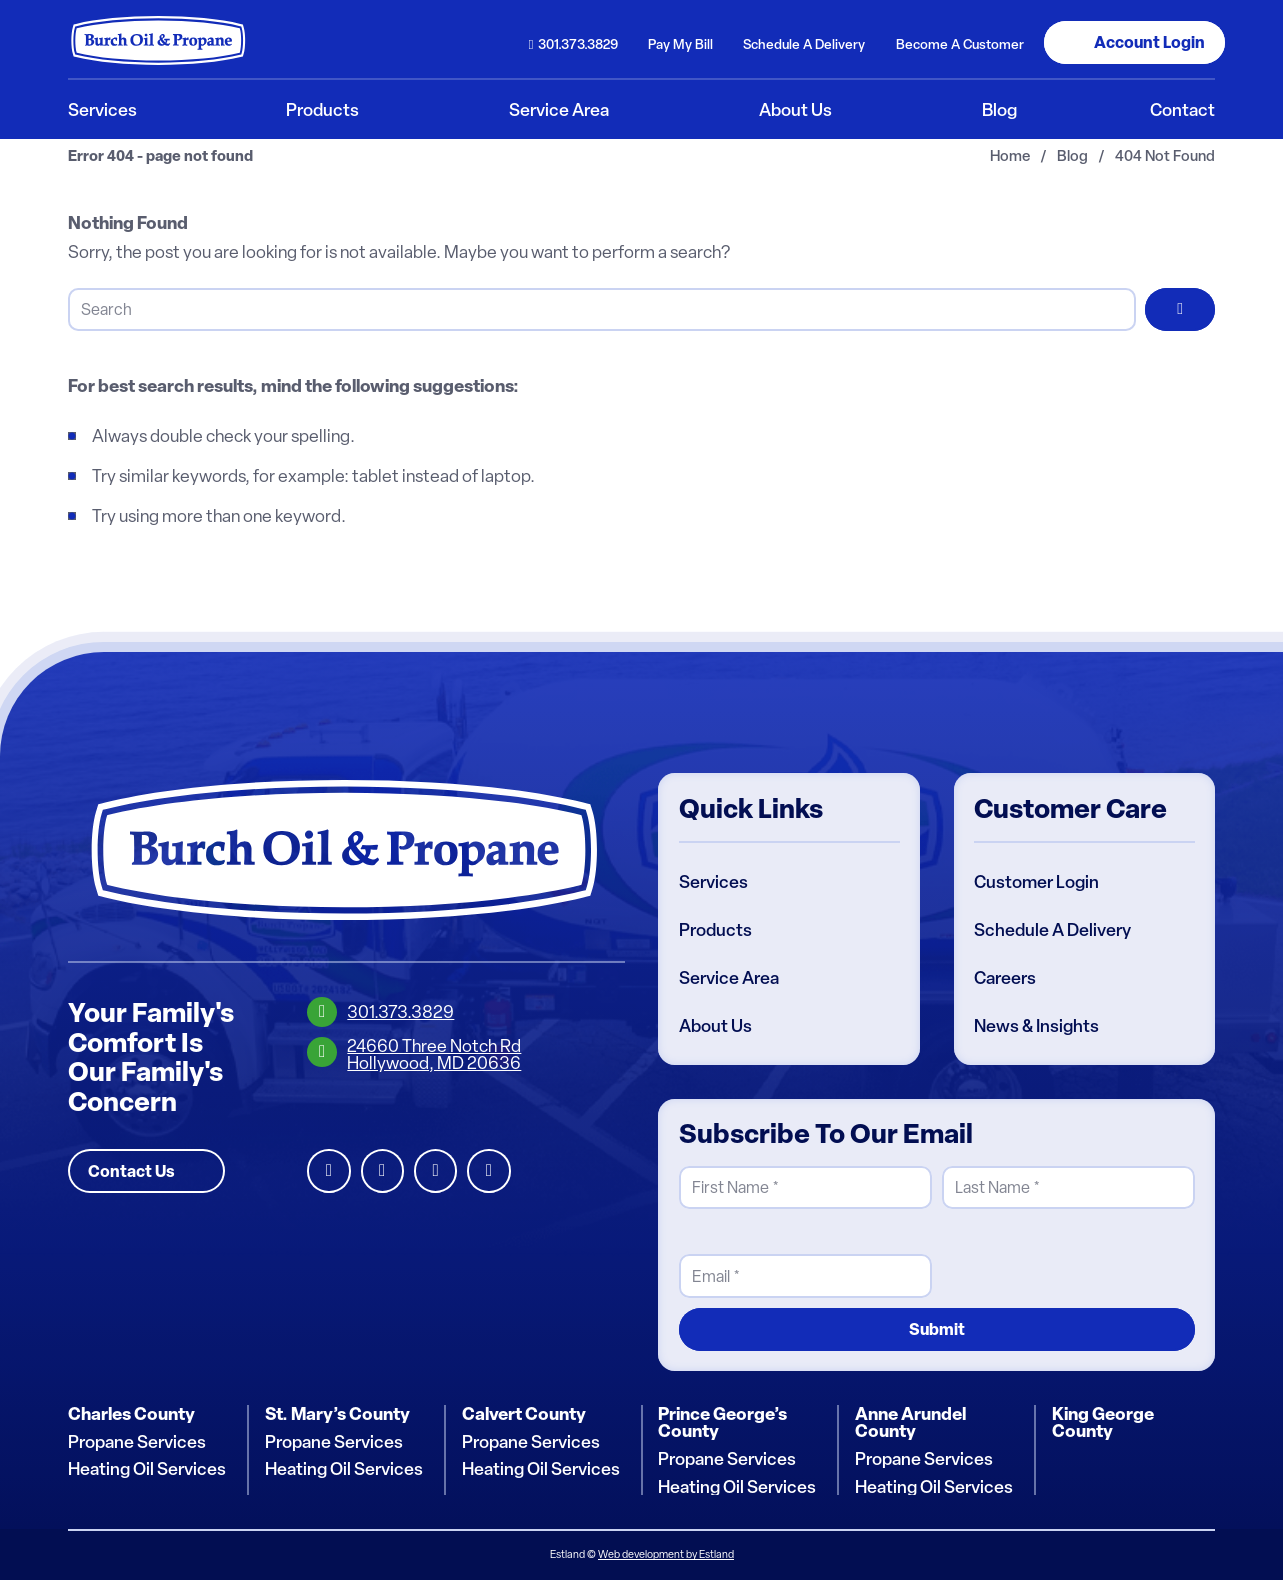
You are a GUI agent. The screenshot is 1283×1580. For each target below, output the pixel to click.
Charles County (131, 1414)
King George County (1103, 1422)
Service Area (729, 978)
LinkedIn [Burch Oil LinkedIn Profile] (328, 1171)
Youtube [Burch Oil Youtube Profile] (488, 1171)
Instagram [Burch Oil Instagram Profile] (435, 1171)
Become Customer (960, 44)
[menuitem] (573, 42)
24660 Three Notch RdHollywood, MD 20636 (434, 1054)
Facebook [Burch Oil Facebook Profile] (382, 1171)
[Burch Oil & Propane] (159, 40)
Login (1149, 42)
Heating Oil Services (147, 1469)
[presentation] (1094, 1259)
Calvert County (524, 1414)
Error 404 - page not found (160, 156)
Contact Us (131, 1171)
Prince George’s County (722, 1422)
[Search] (602, 309)
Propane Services (137, 1442)
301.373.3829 (578, 44)
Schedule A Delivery (1052, 930)
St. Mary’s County (337, 1414)
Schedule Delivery (804, 44)
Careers (1005, 978)
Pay (680, 44)
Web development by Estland (666, 1554)
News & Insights (1036, 1026)
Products (715, 930)
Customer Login (1036, 882)
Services (713, 882)
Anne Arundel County (910, 1422)
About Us (715, 1026)
